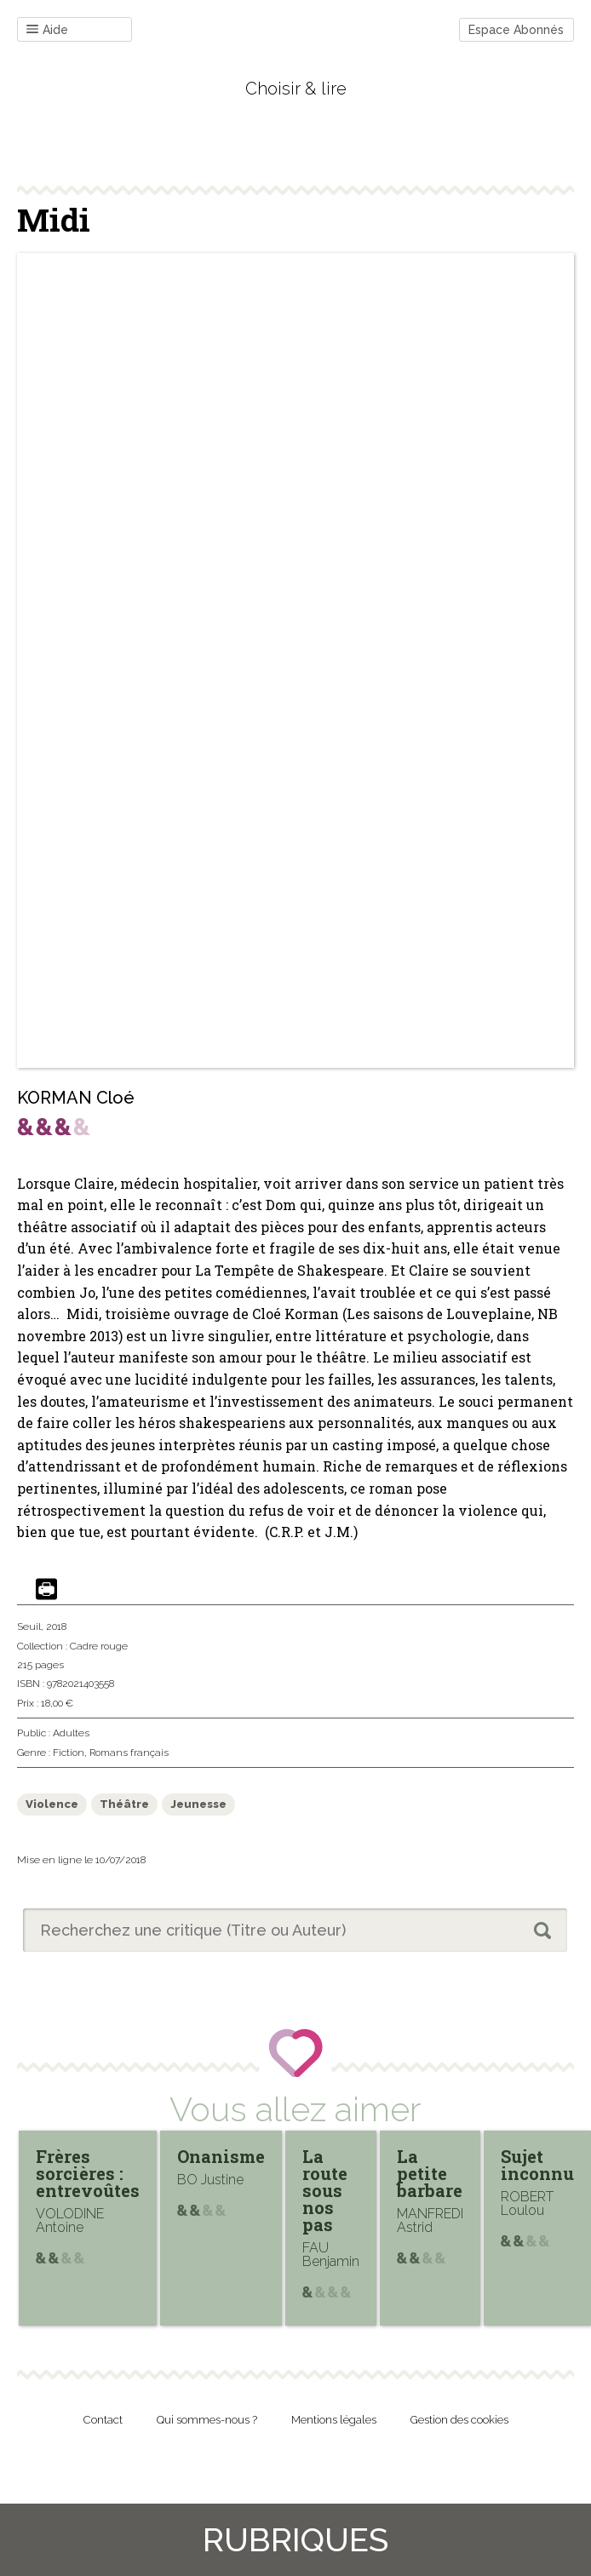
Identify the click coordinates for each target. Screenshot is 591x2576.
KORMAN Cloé (76, 1097)
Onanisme (221, 2156)
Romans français (129, 1752)
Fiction (68, 1752)
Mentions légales (333, 2419)
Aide (47, 30)
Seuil (29, 1626)
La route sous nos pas (324, 2190)
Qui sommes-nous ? (207, 2419)
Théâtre (124, 1804)
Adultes (71, 1733)
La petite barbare (429, 2173)
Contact (103, 2419)
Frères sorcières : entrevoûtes (88, 2173)
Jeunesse (198, 1804)
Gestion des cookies (459, 2419)
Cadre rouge (99, 1646)
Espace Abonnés (516, 30)
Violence (52, 1804)
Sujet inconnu (537, 2164)
